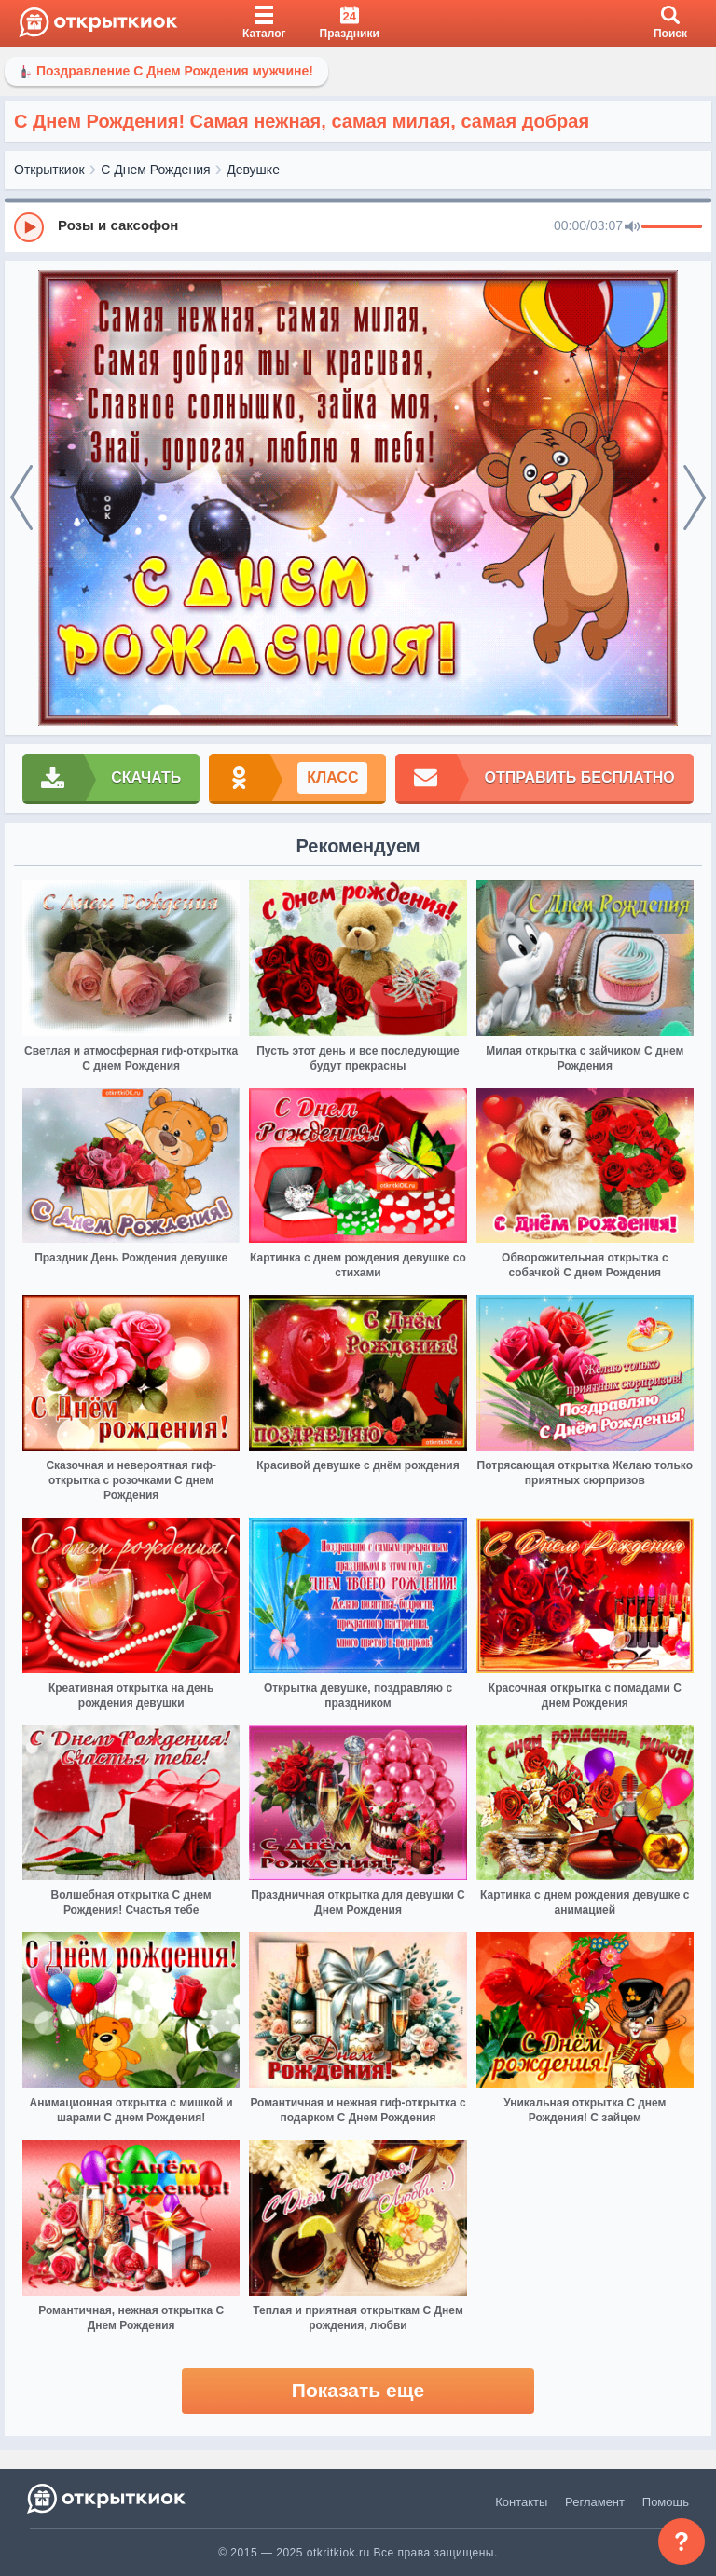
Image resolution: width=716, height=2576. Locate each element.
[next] (694, 498)
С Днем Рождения (155, 169)
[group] (358, 226)
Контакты (521, 2502)
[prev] (21, 498)
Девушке (253, 169)
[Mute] (632, 227)
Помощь (665, 2502)
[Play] (29, 227)
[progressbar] (671, 227)
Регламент (595, 2502)
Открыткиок (49, 169)
